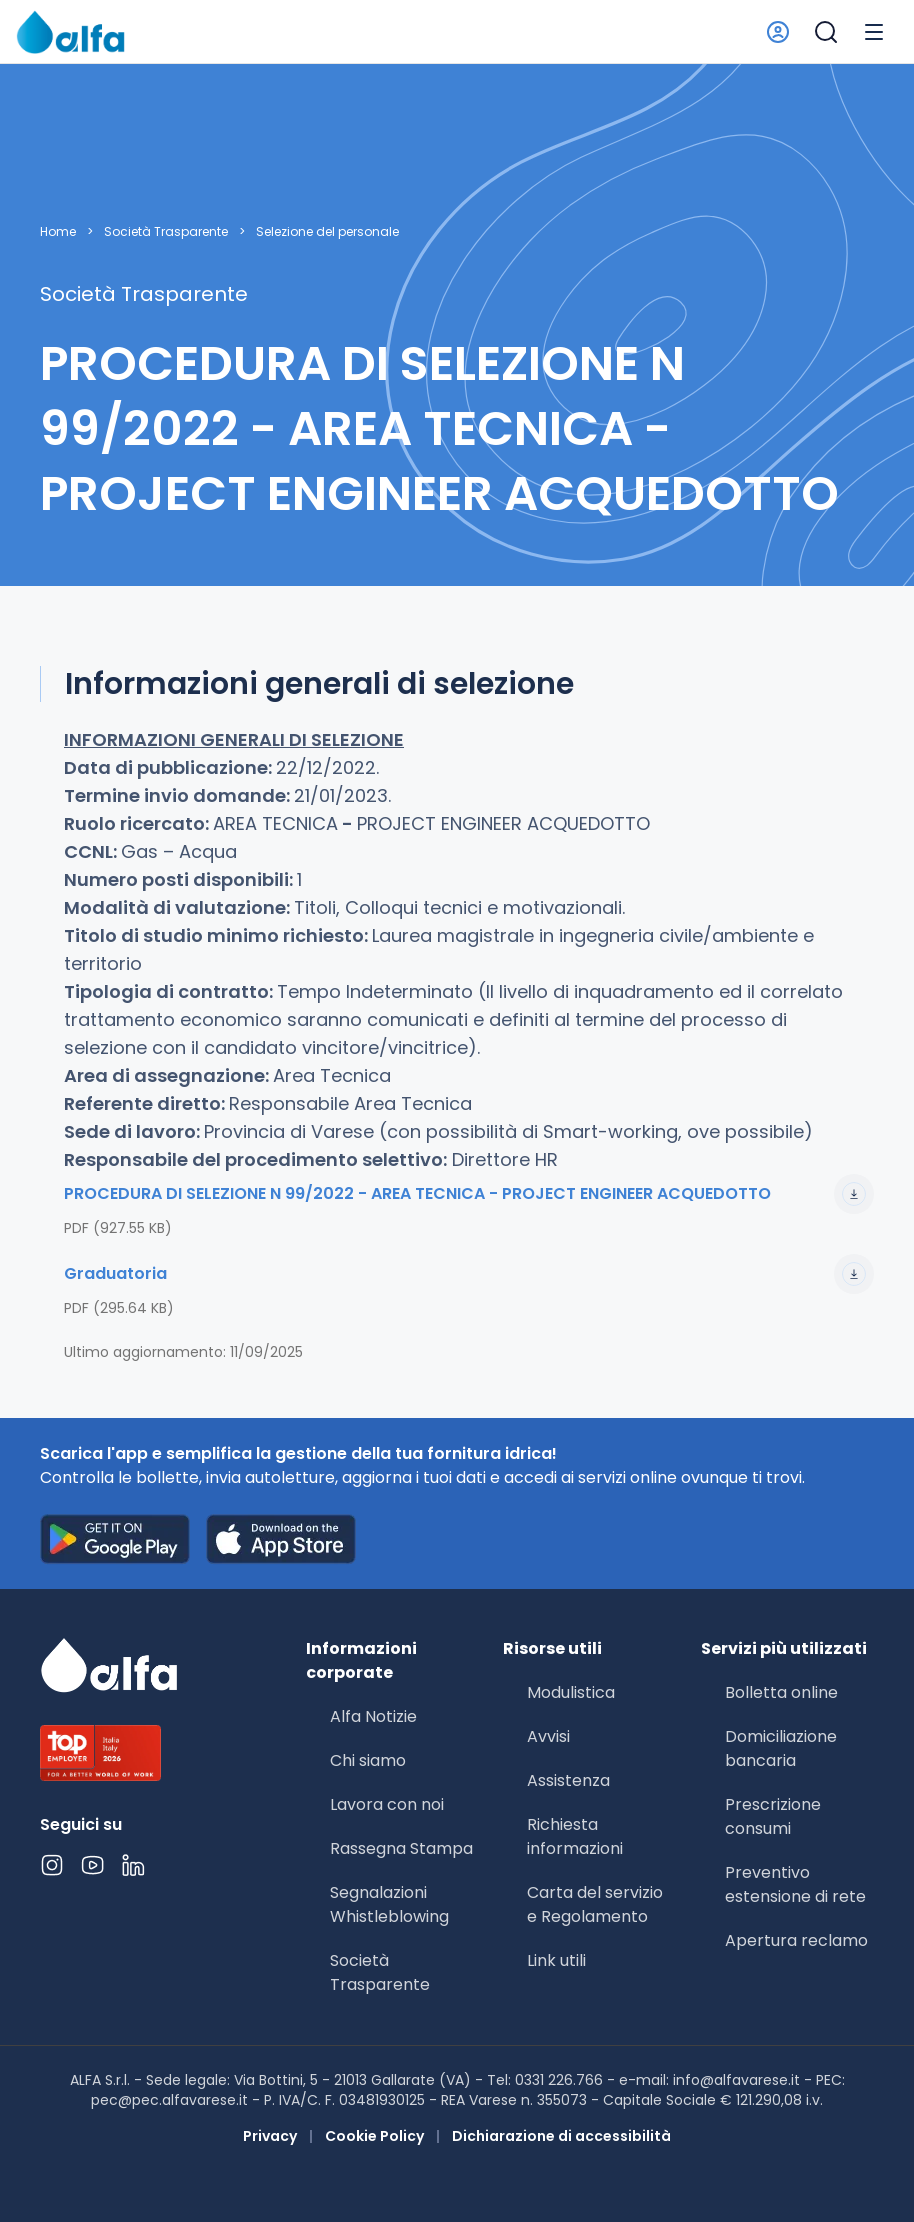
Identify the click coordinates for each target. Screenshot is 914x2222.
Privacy (270, 2136)
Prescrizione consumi (773, 1816)
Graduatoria (469, 1274)
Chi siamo (368, 1760)
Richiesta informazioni (575, 1836)
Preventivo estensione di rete (795, 1884)
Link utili (556, 1960)
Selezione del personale (327, 232)
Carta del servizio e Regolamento (595, 1904)
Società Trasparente (166, 232)
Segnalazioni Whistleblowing (389, 1904)
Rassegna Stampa (401, 1848)
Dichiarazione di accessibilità (561, 2136)
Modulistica (571, 1692)
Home (58, 232)
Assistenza (568, 1780)
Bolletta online (781, 1692)
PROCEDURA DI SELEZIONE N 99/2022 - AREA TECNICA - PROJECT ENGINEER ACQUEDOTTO (469, 1194)
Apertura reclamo (796, 1940)
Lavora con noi (387, 1804)
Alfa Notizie (373, 1716)
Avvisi (548, 1736)
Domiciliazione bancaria (781, 1748)
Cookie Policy (374, 2136)
